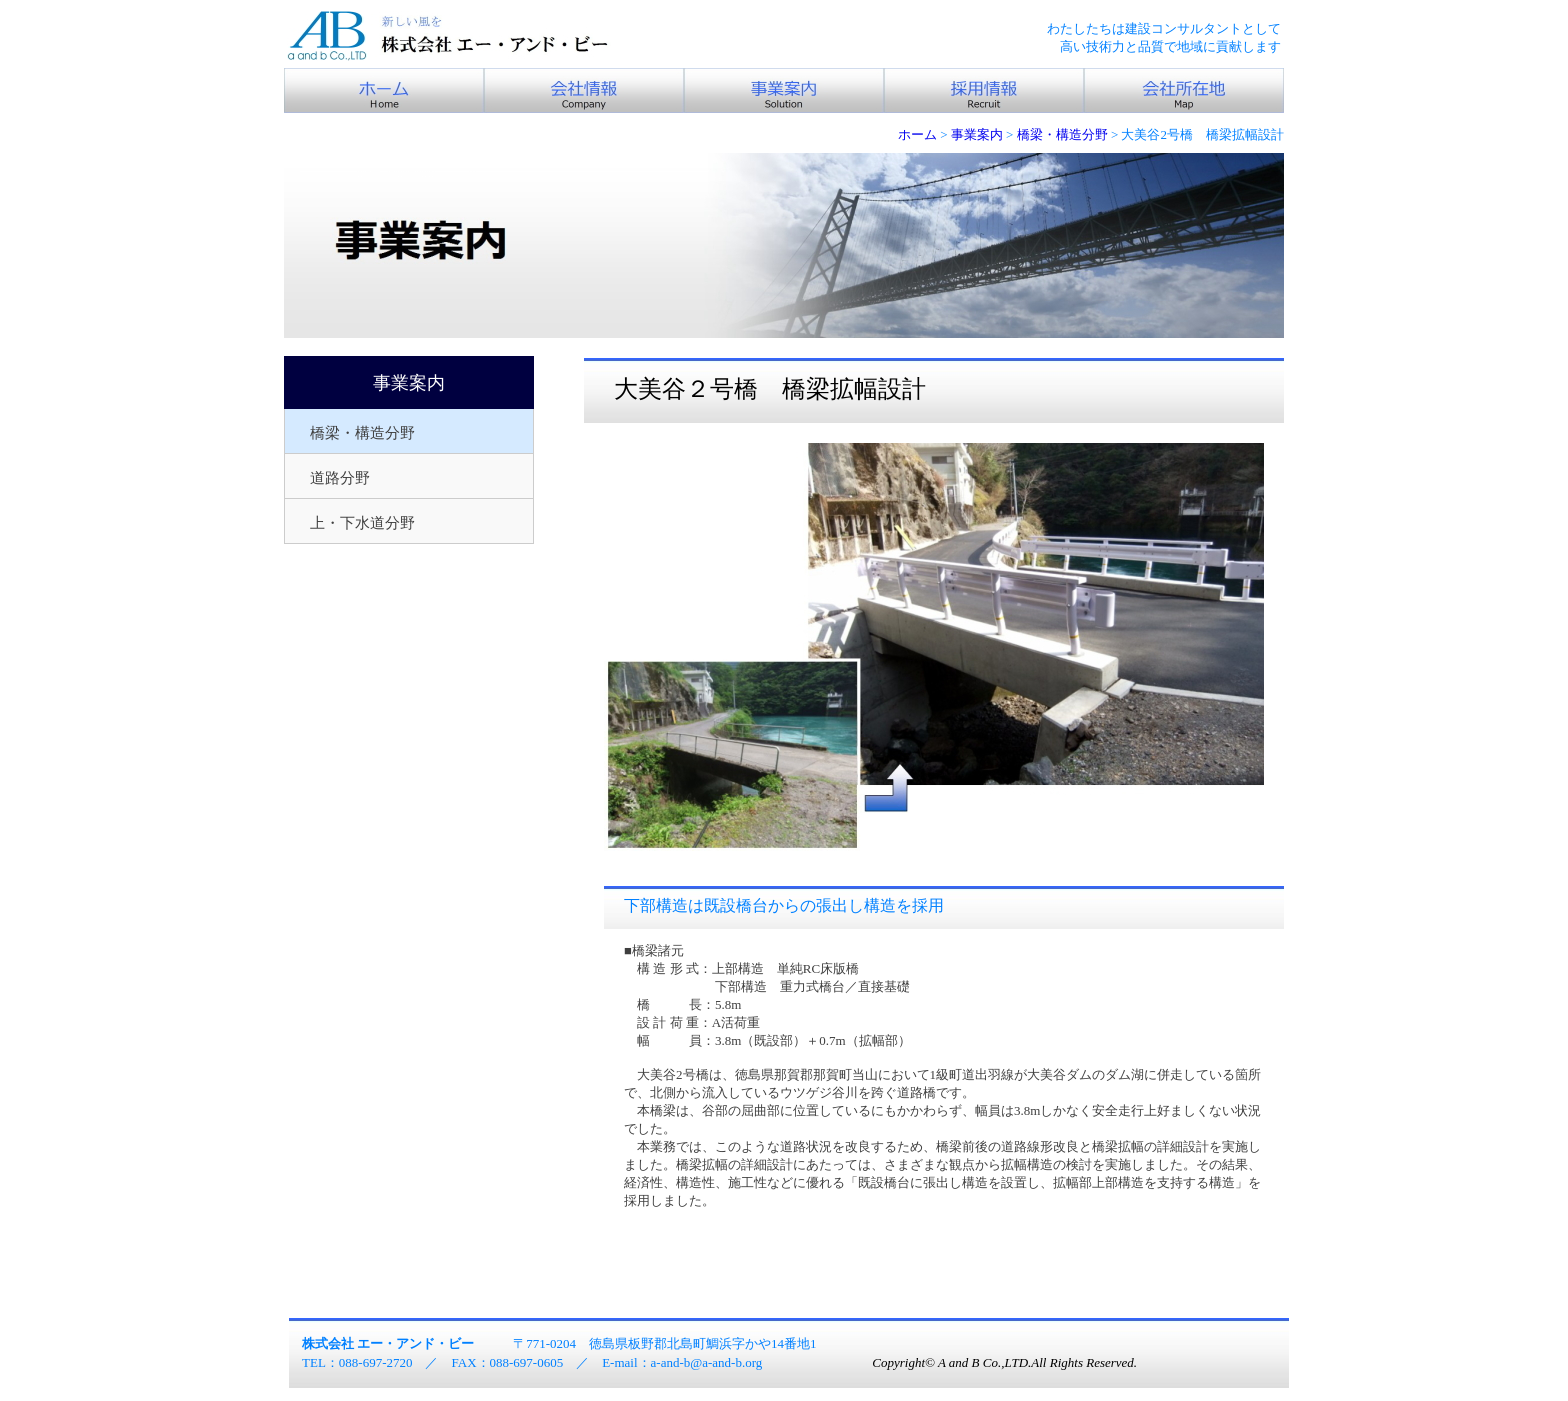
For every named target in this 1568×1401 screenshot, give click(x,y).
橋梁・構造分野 (362, 433)
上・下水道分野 (362, 523)
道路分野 (340, 478)
